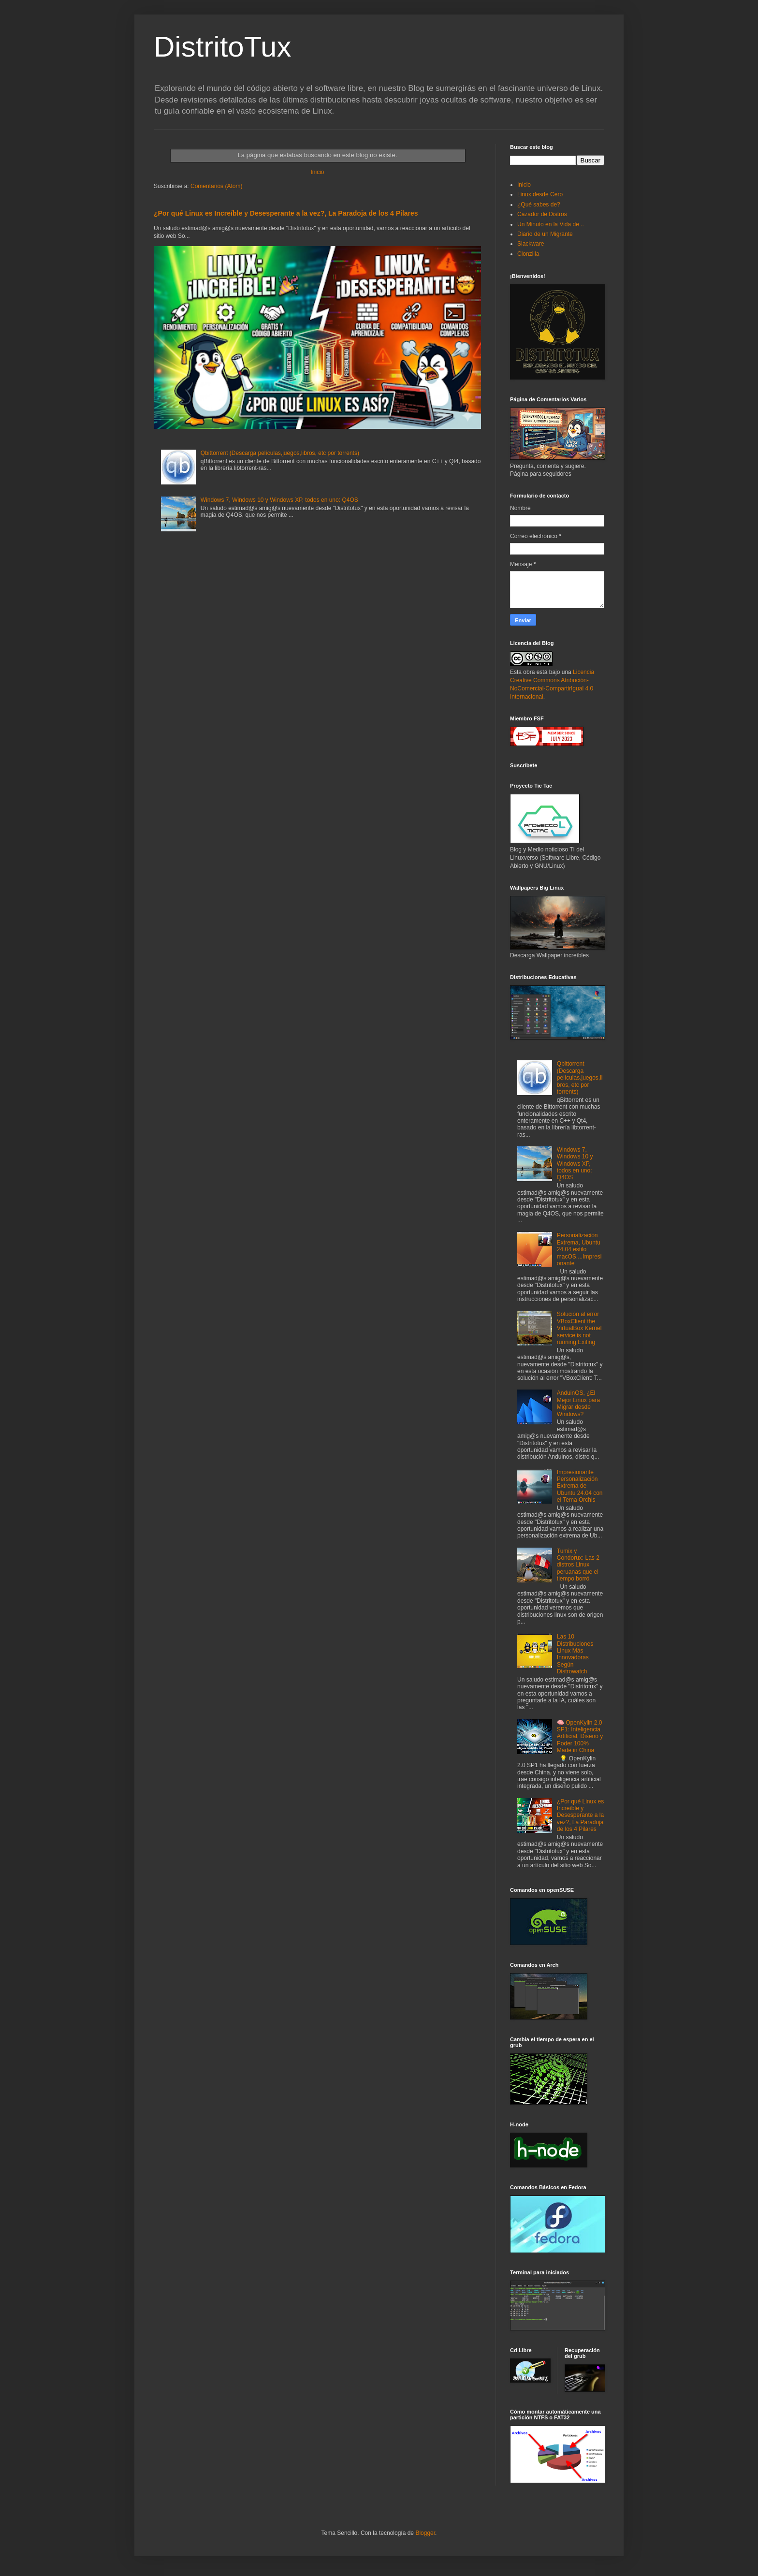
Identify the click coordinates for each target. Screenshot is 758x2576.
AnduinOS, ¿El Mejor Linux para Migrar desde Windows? (578, 1403)
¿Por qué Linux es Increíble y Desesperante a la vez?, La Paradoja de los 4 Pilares (286, 213)
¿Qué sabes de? (538, 204)
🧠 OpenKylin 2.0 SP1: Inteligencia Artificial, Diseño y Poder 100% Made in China (580, 1736)
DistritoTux (222, 46)
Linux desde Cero (540, 194)
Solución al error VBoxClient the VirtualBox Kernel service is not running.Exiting (579, 1328)
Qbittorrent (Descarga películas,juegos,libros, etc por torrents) (280, 453)
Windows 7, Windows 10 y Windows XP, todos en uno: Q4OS (279, 500)
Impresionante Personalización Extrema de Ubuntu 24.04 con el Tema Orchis (580, 1486)
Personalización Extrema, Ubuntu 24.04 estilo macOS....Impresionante (579, 1249)
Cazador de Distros (542, 214)
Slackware (530, 243)
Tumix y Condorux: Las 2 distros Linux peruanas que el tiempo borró (578, 1565)
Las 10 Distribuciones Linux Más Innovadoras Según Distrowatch (575, 1654)
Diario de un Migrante (545, 234)
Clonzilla (528, 253)
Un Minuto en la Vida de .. (550, 224)
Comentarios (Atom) (216, 186)
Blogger (425, 2533)
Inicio (317, 172)
